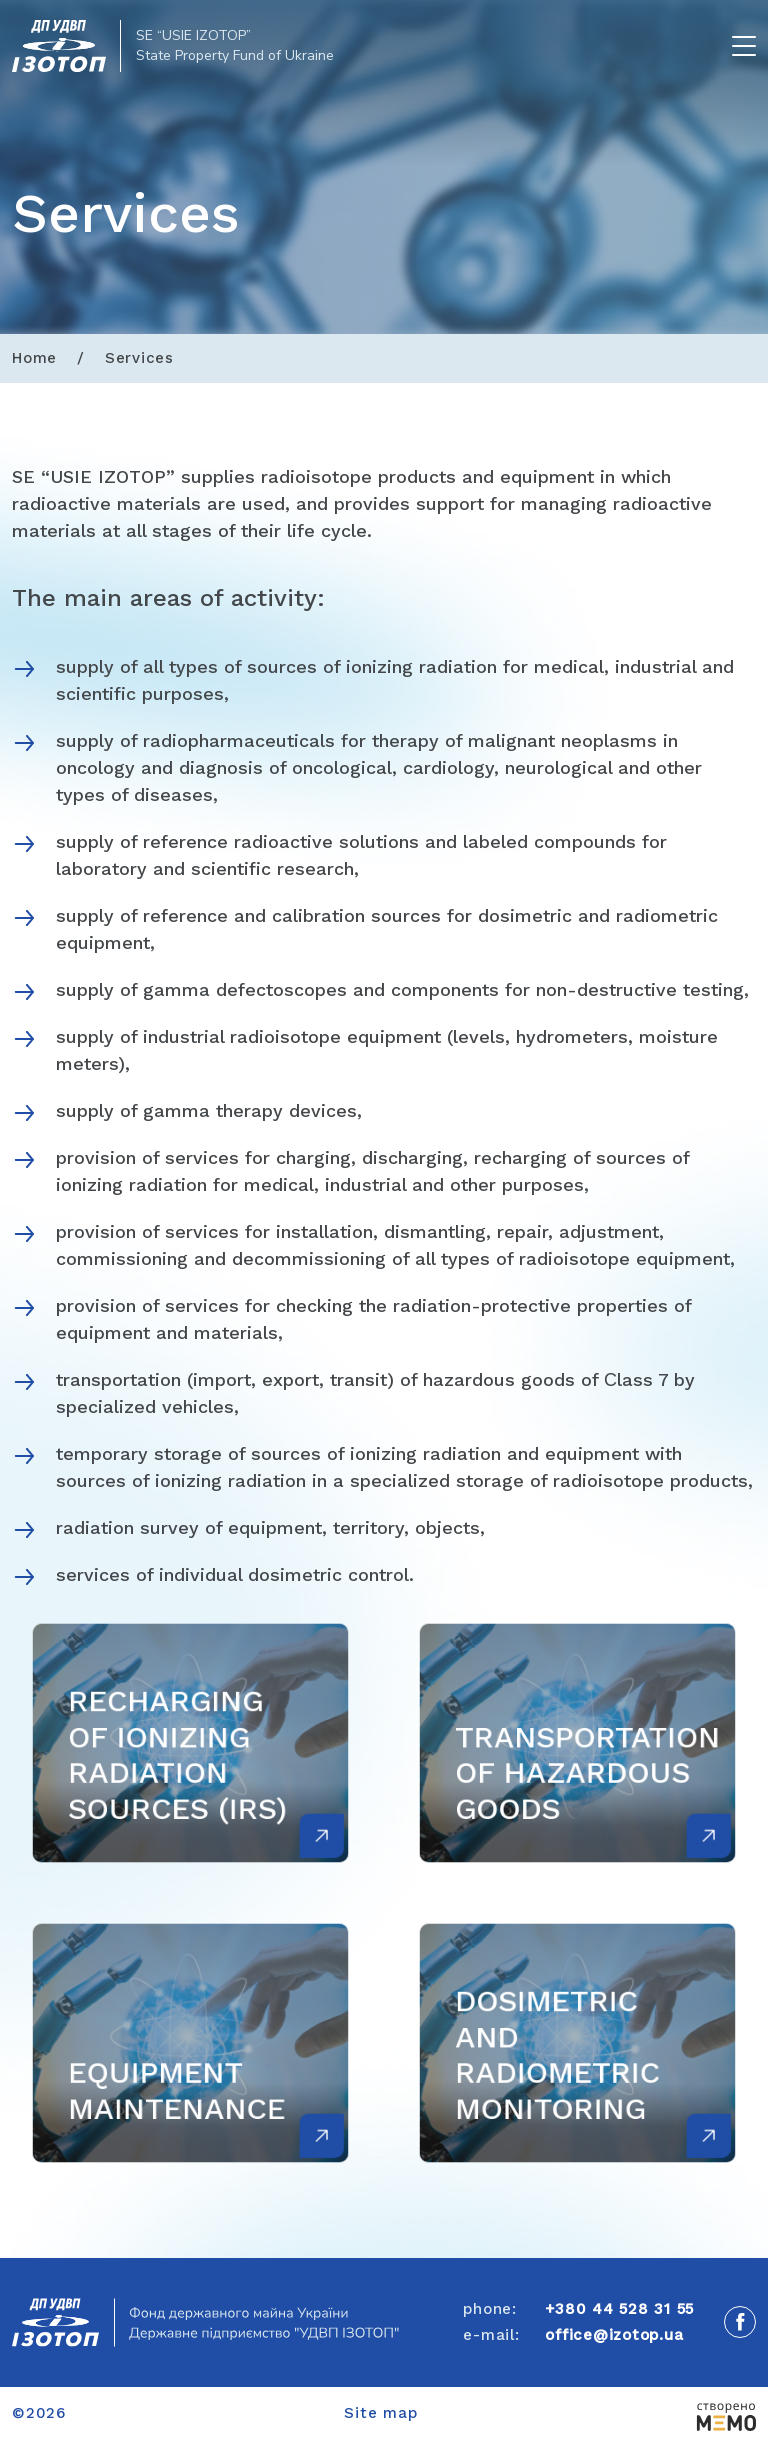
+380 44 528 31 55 (619, 2309)
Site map (380, 2413)
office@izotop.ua (614, 2335)
